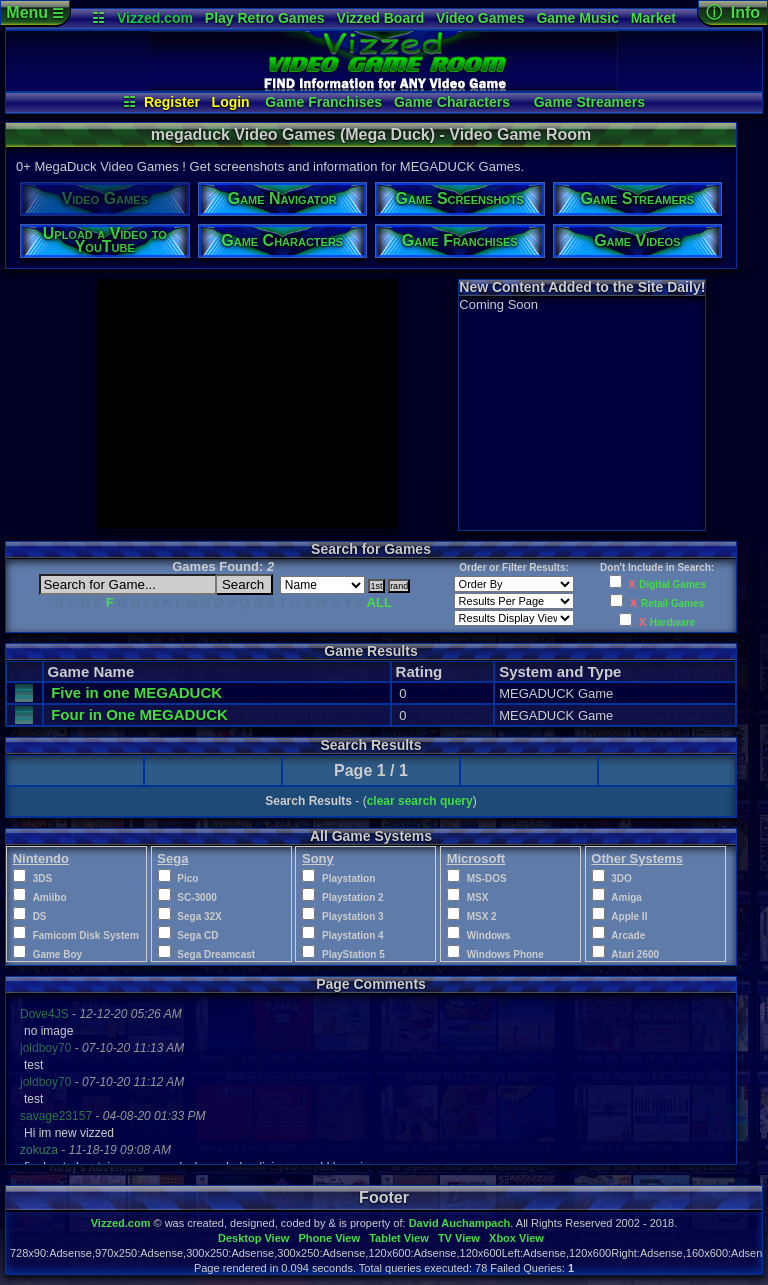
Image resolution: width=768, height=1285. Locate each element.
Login (231, 102)
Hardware (673, 622)
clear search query (420, 801)
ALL (379, 602)
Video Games (480, 18)
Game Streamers (589, 102)
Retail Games (672, 603)
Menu (34, 12)
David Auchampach (460, 1223)
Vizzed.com (155, 18)
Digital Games (672, 584)
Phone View (329, 1238)
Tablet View (399, 1238)
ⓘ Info (733, 12)
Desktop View (253, 1238)
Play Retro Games (265, 18)
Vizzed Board (381, 18)
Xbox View (516, 1238)
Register (172, 102)
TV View (459, 1238)
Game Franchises (323, 102)
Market (653, 18)
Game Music (577, 18)
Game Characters (452, 102)
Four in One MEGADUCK (139, 714)
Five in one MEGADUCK (136, 692)
